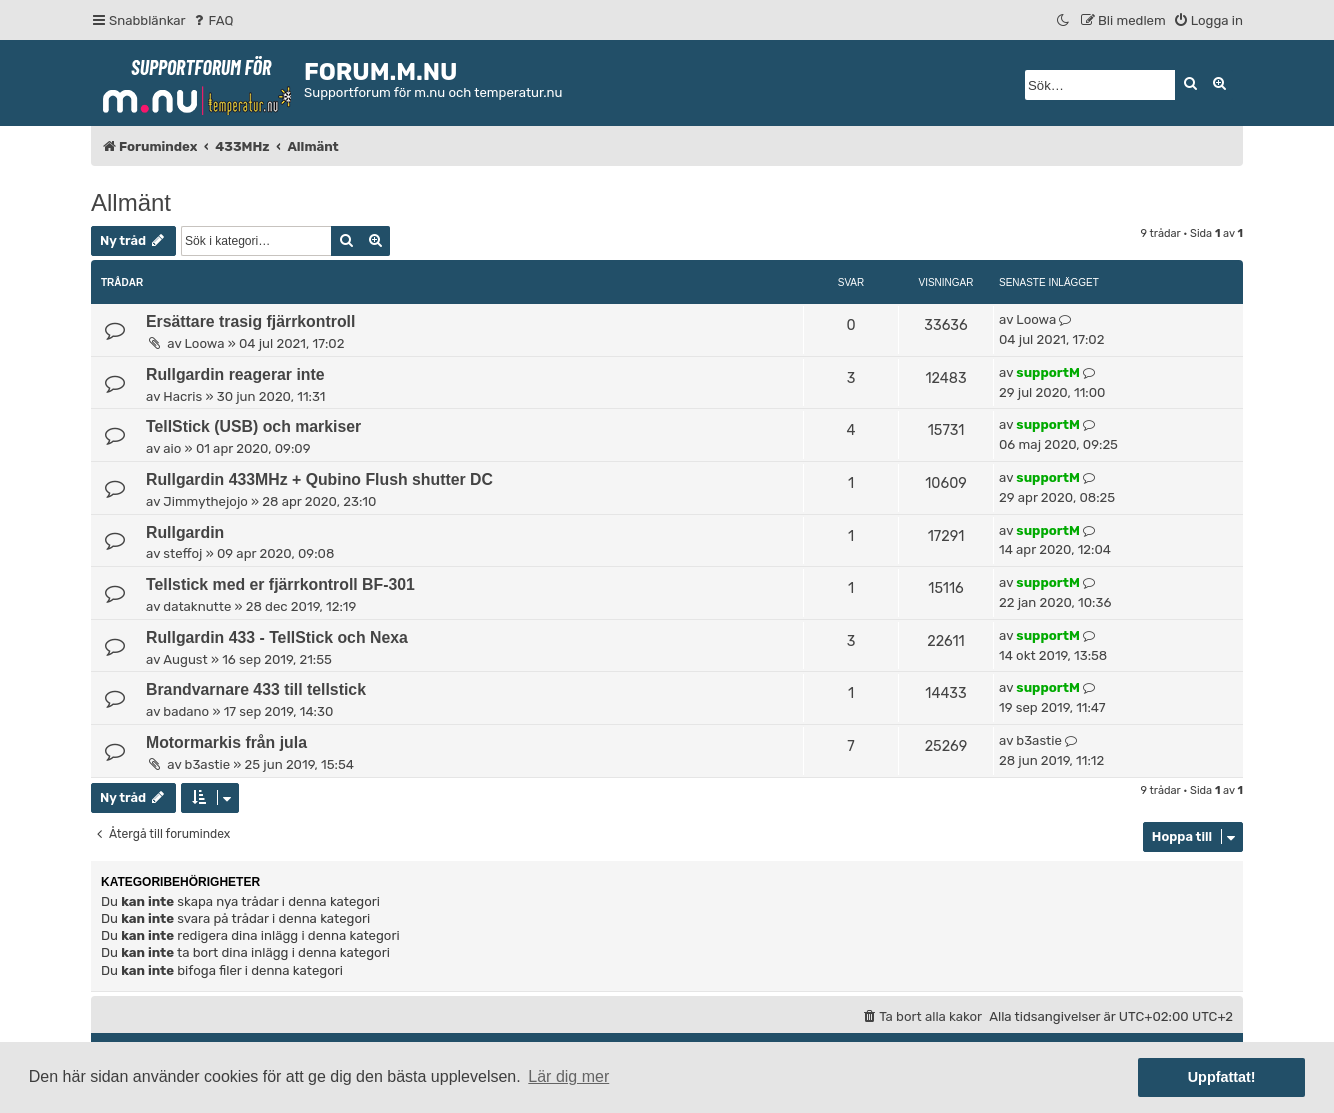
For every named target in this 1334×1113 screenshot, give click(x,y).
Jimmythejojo (205, 501)
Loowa (205, 343)
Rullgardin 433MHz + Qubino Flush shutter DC (319, 479)
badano (186, 711)
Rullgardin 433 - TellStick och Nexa (277, 637)
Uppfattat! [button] (1222, 1077)
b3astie (208, 764)
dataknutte (197, 606)
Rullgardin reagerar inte (235, 374)
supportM (1047, 372)
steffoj (182, 553)
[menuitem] (212, 20)
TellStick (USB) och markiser (253, 426)
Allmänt (131, 202)
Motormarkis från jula (226, 742)
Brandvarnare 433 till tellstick (256, 689)
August (185, 659)
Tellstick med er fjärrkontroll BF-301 (280, 584)
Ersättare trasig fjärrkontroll (250, 321)
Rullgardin (185, 532)
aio (172, 448)
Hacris (182, 396)
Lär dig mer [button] (568, 1076)
